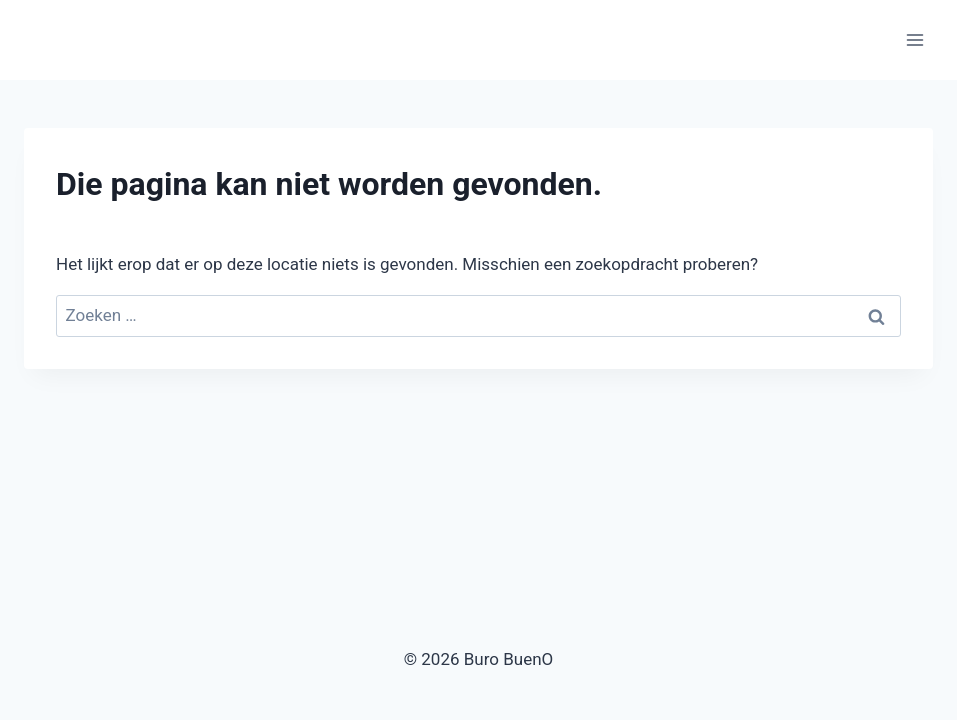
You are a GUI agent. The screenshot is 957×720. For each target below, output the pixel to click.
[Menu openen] (914, 39)
